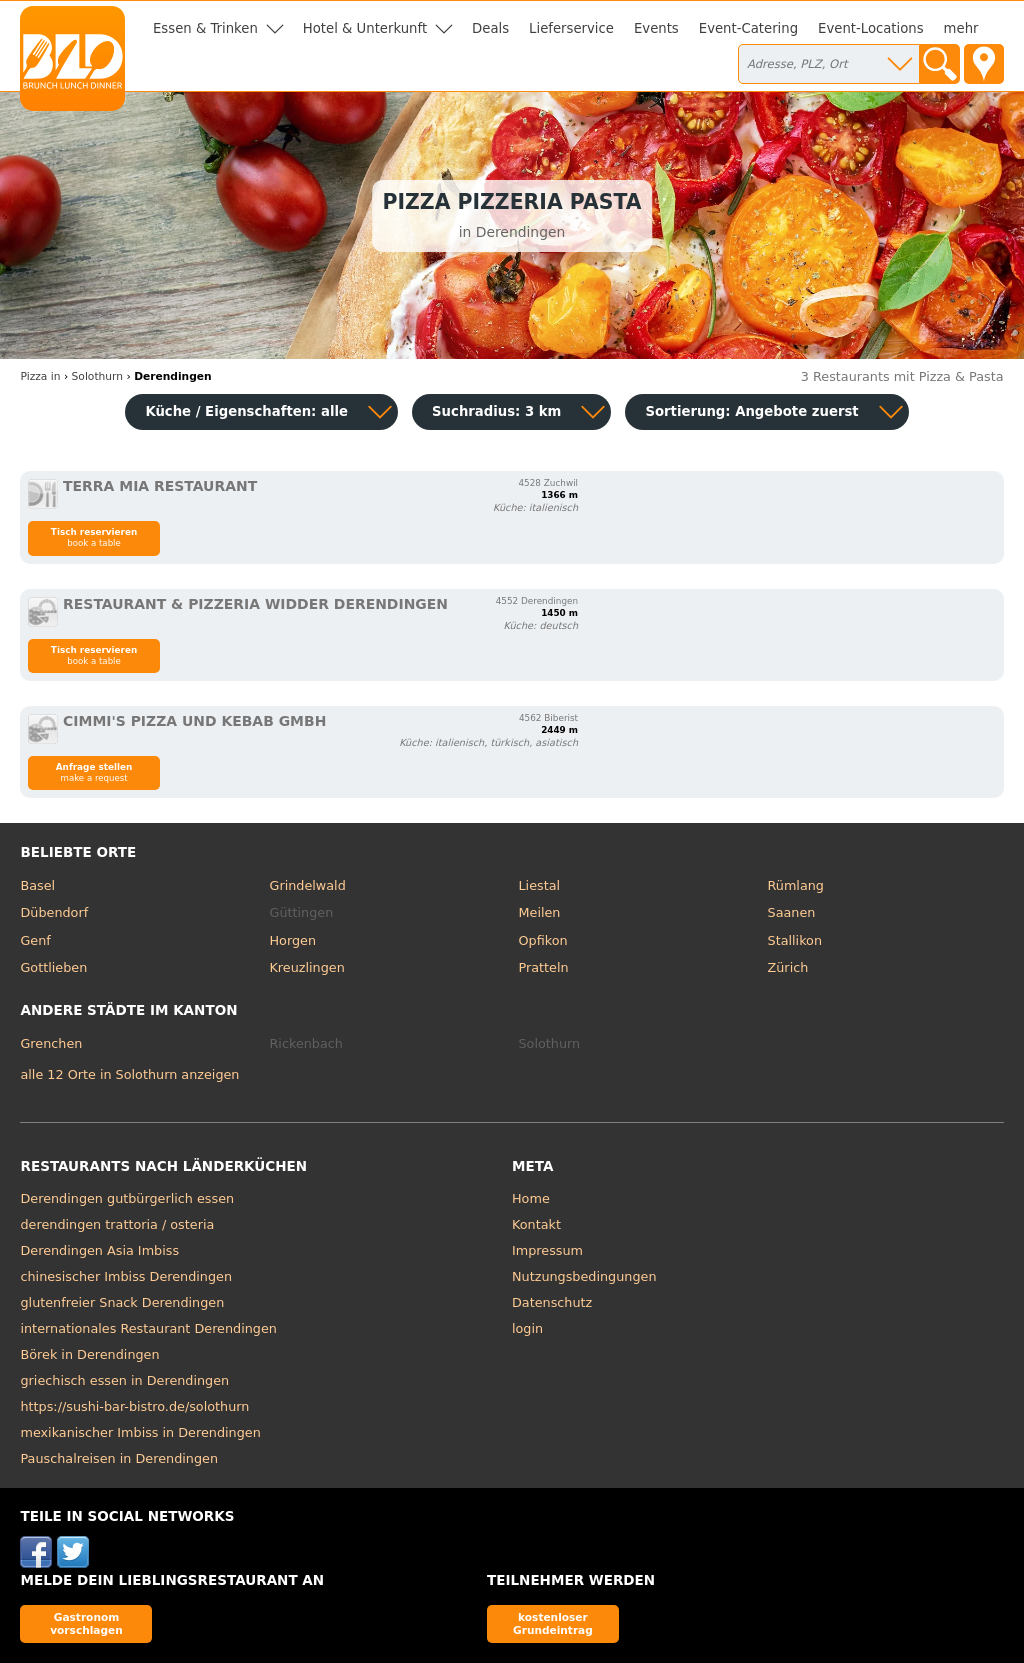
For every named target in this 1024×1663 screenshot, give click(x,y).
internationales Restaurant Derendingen (148, 1328)
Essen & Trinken (205, 28)
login (527, 1328)
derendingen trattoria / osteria (117, 1224)
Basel (37, 885)
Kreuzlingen (306, 967)
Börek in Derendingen (89, 1354)
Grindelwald (307, 885)
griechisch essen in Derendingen (124, 1380)
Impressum (547, 1250)
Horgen (292, 940)
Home (531, 1198)
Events (656, 28)
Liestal (540, 885)
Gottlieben (53, 967)
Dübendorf (54, 912)
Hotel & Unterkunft (365, 28)
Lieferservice (571, 28)
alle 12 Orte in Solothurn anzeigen (129, 1074)
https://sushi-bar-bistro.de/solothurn (134, 1406)
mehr (961, 28)
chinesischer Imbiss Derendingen (126, 1276)
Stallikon (795, 940)
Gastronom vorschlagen (86, 1623)
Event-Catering (748, 28)
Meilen (540, 912)
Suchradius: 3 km (496, 411)
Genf (35, 940)
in (40, 376)
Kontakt (536, 1224)
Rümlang (796, 885)
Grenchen (51, 1043)
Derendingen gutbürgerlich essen (127, 1198)
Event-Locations (871, 28)
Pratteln (544, 967)
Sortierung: (751, 411)
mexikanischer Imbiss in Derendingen (140, 1432)
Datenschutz (552, 1302)
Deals (490, 28)
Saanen (792, 912)
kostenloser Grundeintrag (553, 1623)
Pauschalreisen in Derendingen (119, 1458)
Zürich (788, 967)
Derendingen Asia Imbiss (99, 1250)
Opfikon (543, 940)
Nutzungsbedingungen (584, 1276)
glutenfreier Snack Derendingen (122, 1302)
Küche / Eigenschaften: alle (246, 411)
